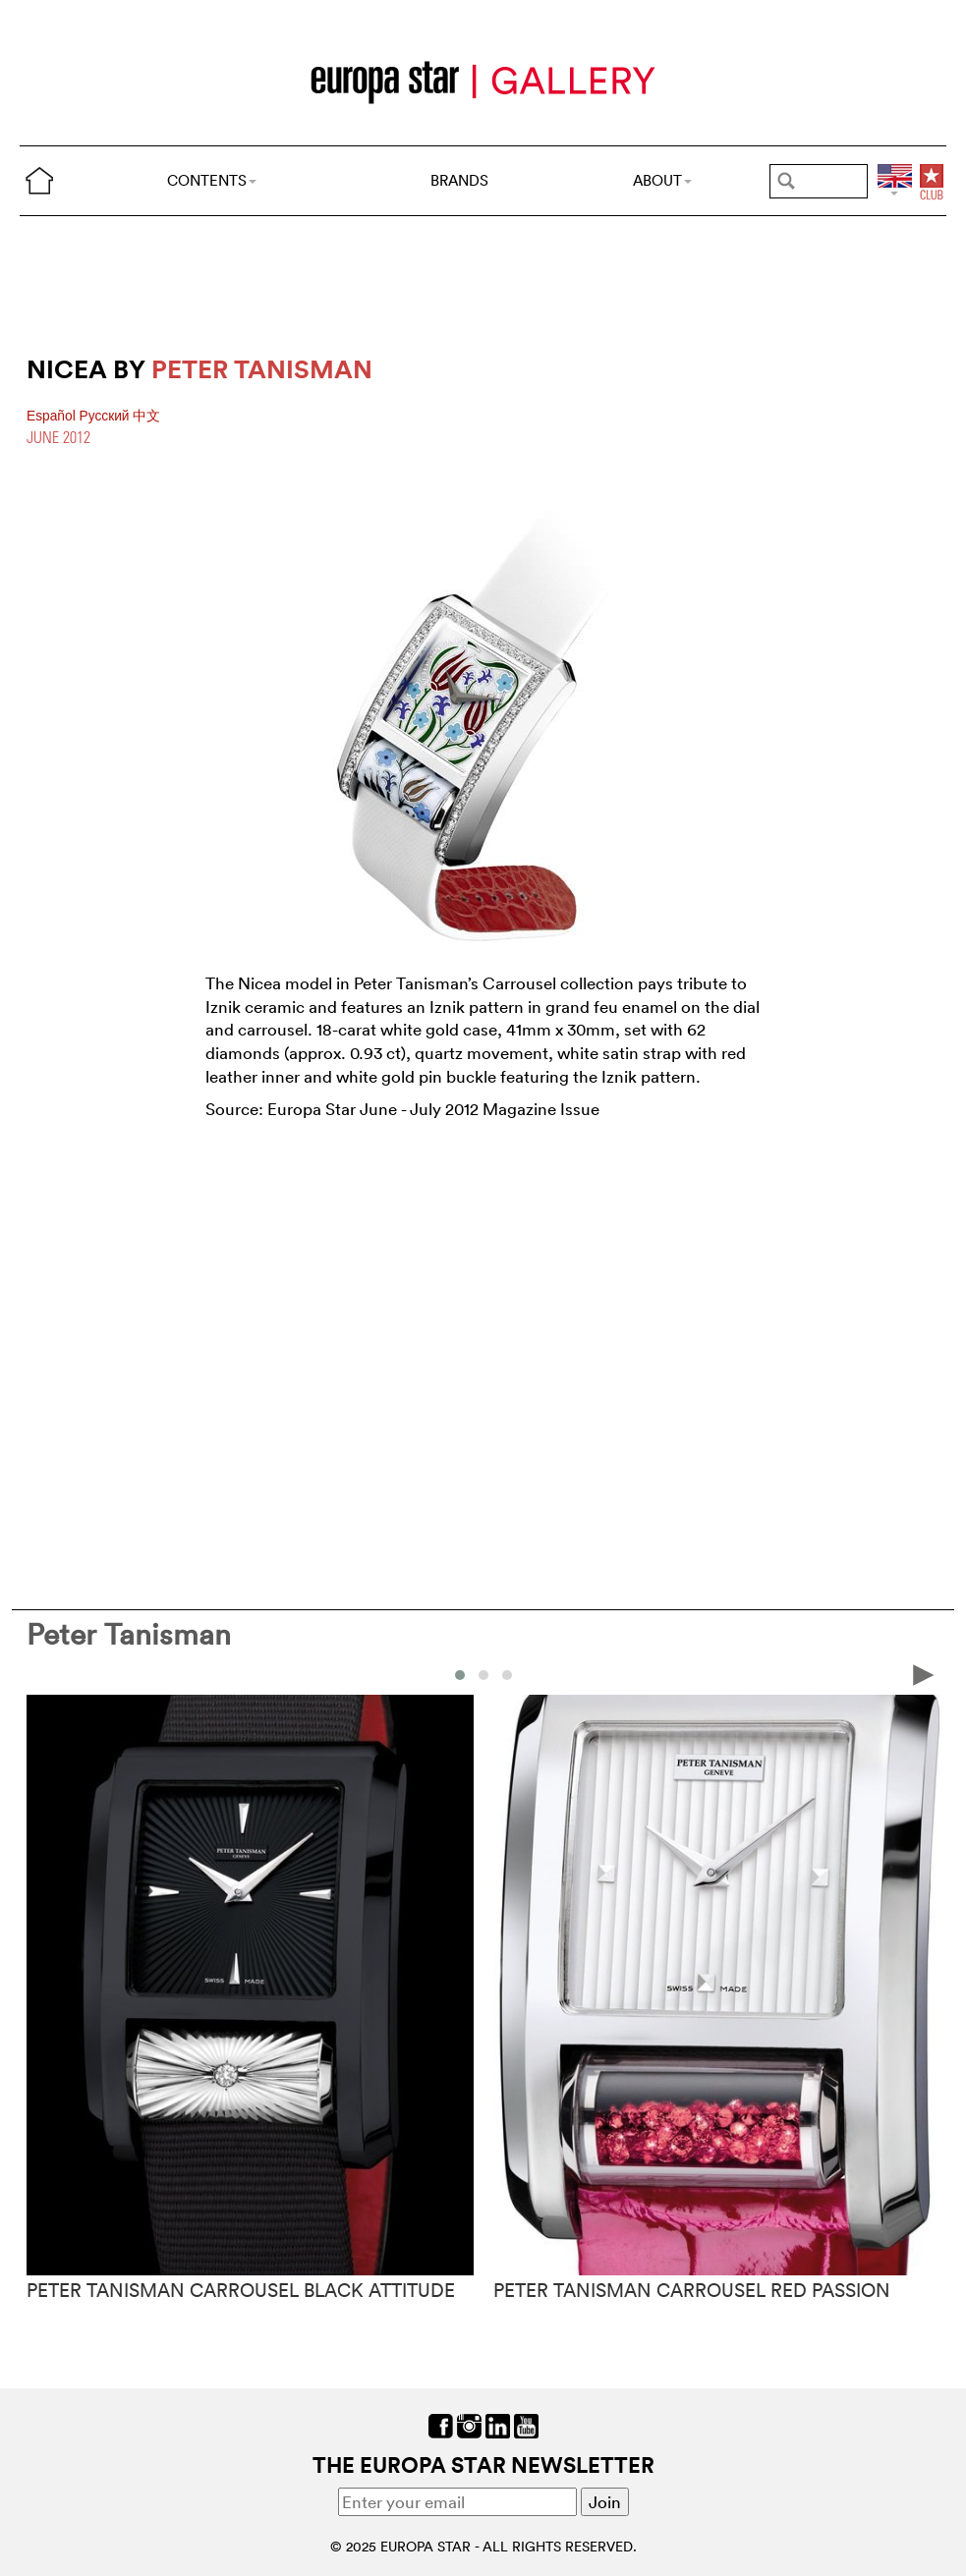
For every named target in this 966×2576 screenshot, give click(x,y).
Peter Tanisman (129, 1634)
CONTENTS (211, 180)
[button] (460, 1675)
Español (53, 416)
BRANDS (459, 180)
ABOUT (662, 180)
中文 (146, 416)
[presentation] (924, 1673)
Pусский (107, 416)
